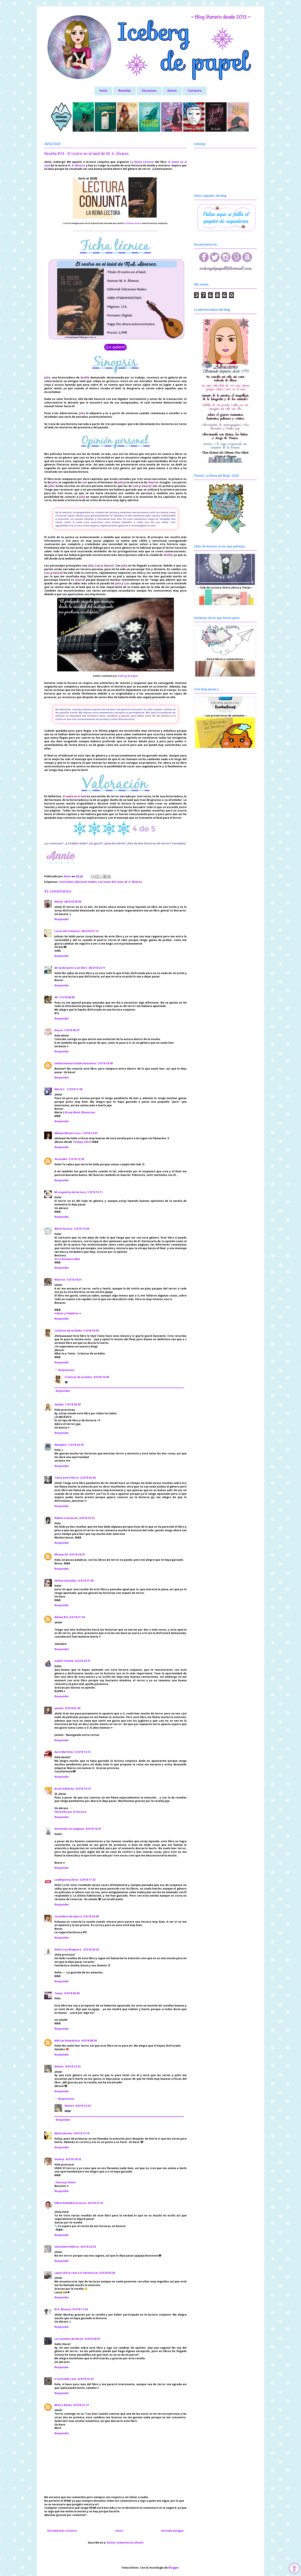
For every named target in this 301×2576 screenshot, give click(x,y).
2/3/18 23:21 (82, 1661)
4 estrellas (66, 882)
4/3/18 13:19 (81, 2133)
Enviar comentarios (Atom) (125, 2542)
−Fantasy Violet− (65, 2182)
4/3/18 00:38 (72, 1993)
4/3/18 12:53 (83, 2106)
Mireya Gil (61, 1554)
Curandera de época (68, 1916)
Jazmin (59, 1708)
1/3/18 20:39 (73, 1404)
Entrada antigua (172, 2530)
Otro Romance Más (67, 1259)
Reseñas (124, 91)
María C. (59, 1089)
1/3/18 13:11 (95, 1192)
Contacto (195, 91)
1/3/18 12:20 (76, 1159)
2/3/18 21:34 (77, 1617)
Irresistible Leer (65, 2379)
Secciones (149, 91)
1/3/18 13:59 (81, 1228)
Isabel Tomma (64, 1661)
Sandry (59, 1404)
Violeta (59, 2159)
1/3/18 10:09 (105, 1063)
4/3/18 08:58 (89, 2040)
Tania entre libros (66, 1477)
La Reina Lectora (142, 162)
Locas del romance (67, 931)
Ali (56, 997)
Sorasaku (60, 1159)
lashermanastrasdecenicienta (75, 1063)
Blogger (173, 2567)
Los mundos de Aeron (68, 2339)
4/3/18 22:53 (88, 2246)
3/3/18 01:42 (72, 1708)
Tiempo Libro (82, 1142)
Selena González (65, 1580)
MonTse (59, 1279)
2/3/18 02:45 (88, 1477)
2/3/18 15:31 (87, 1518)
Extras (172, 91)
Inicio (103, 91)
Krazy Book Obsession (80, 1112)
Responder (61, 919)
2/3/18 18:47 (77, 1554)
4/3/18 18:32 (73, 2159)
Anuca (58, 1030)
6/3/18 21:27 (81, 2405)
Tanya (58, 1993)
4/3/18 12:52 (73, 2066)
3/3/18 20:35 (91, 1949)
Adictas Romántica (67, 2040)
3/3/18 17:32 (87, 1879)
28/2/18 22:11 (96, 968)
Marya (58, 901)
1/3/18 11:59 (74, 1089)
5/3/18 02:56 (107, 2273)
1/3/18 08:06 (67, 997)
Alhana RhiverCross (67, 1133)
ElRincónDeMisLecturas (70, 2203)
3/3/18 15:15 (83, 1788)
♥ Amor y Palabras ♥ (67, 1313)
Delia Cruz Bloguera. (68, 1949)
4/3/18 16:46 (101, 1377)
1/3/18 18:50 (91, 1330)
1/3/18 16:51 (74, 1279)
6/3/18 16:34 (85, 2379)
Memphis (60, 1445)
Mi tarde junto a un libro (70, 968)
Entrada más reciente (62, 2530)
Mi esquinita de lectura (70, 1192)
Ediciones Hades (86, 882)
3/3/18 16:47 (93, 1829)
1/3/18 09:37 (72, 1030)
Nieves (59, 2066)
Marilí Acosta (63, 1228)
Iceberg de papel (128, 675)
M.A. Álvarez (62, 2309)
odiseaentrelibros (66, 2246)
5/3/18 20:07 (92, 2339)
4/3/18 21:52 (95, 2203)
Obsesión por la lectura (70, 1812)
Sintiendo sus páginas (69, 1829)
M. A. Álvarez (76, 165)
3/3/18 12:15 (83, 1752)
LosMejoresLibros (66, 1879)
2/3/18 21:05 (86, 1580)
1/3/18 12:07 (90, 1133)
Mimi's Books (63, 2405)
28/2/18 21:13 (89, 931)
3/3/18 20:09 (91, 1916)
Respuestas (66, 1370)
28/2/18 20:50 (72, 901)
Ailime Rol (61, 1617)
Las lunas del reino (111, 882)
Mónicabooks (63, 2133)
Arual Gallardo (64, 1788)
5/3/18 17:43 (80, 2309)
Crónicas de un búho (68, 1330)
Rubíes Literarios (66, 1518)
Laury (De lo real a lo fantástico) (76, 2273)
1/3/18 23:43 (76, 1445)
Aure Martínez (64, 1752)
